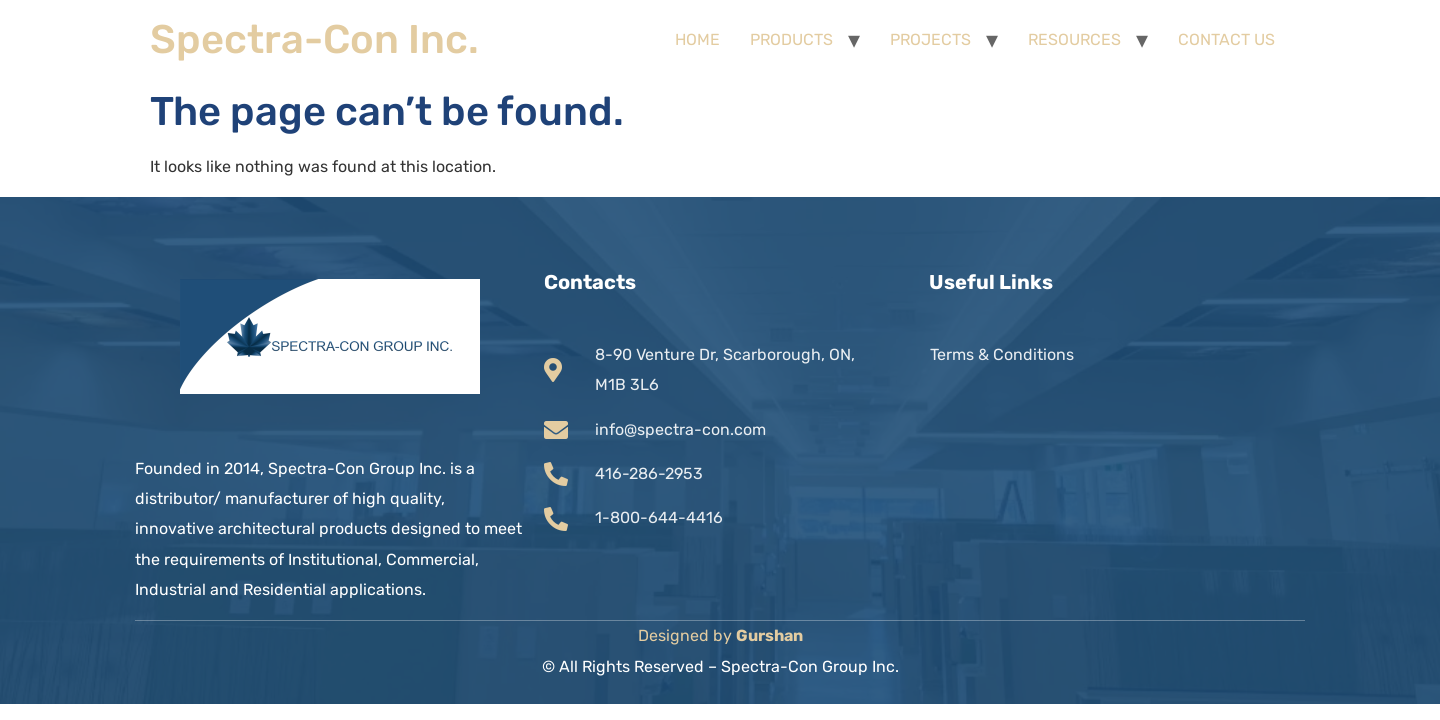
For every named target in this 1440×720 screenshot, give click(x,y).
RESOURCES (1074, 39)
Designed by (720, 635)
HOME (697, 39)
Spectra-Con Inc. (314, 39)
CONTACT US (1226, 39)
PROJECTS (930, 39)
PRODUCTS (791, 39)
